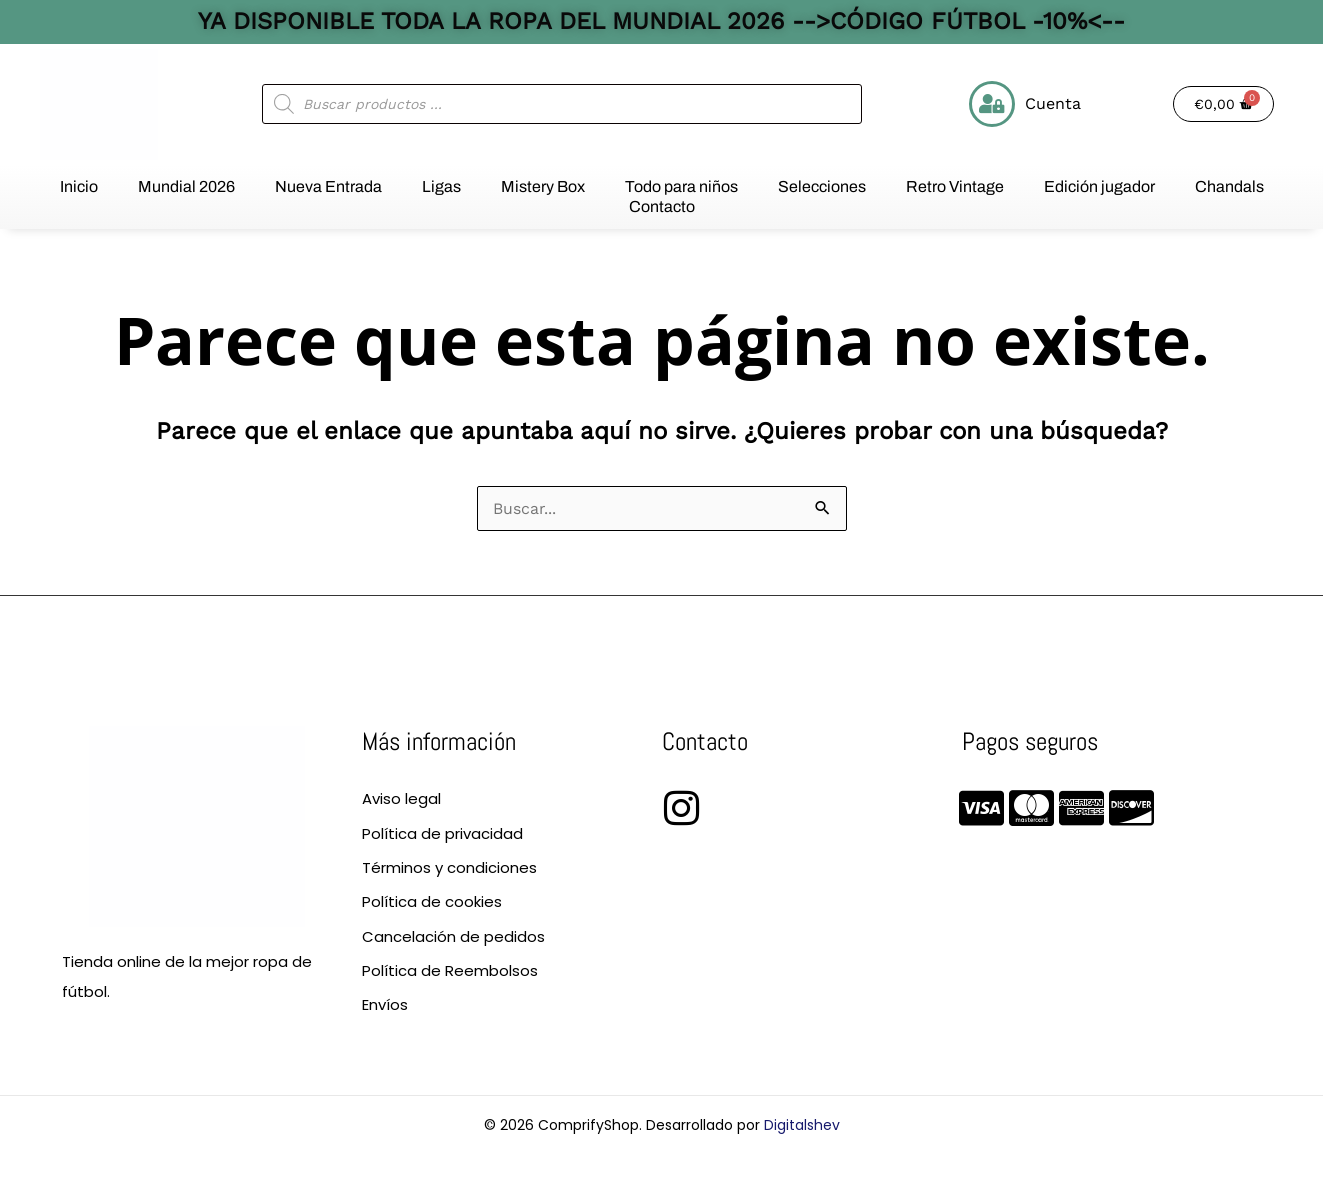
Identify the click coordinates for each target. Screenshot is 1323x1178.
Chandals (1229, 186)
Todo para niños (681, 186)
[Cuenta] (992, 104)
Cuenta (1053, 103)
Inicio (79, 186)
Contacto (662, 206)
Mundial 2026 (186, 186)
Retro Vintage (955, 186)
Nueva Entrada (328, 186)
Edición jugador (1099, 186)
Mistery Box (543, 186)
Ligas (441, 186)
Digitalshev (802, 1125)
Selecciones (822, 186)
